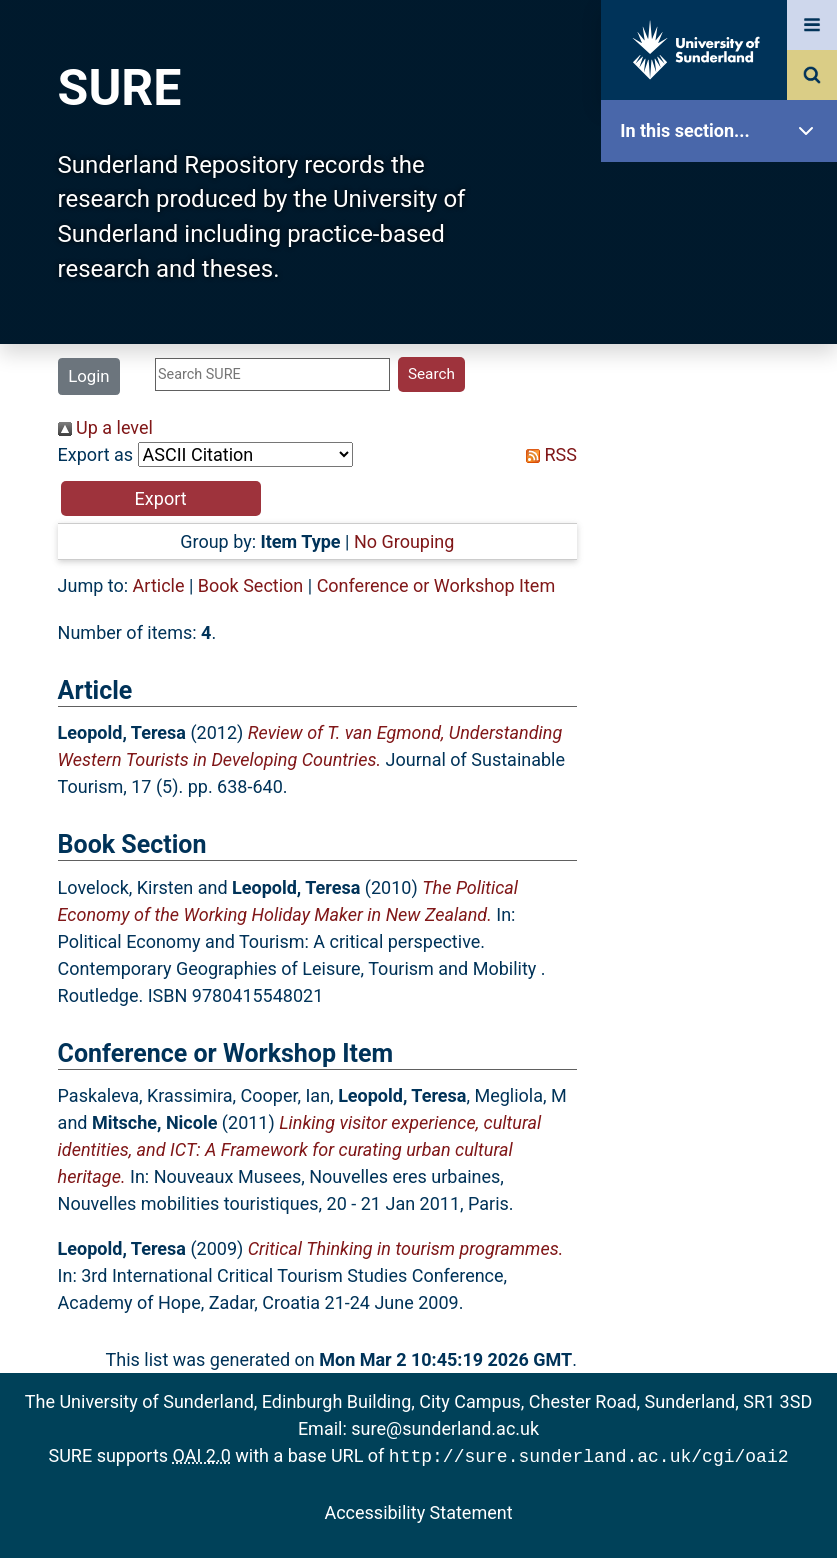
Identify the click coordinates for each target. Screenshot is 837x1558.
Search (724, 447)
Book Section (250, 585)
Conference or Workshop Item (436, 585)
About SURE (724, 320)
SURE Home (724, 194)
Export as (96, 454)
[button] (161, 498)
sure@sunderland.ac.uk (445, 1428)
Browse (724, 384)
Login (88, 376)
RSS (547, 454)
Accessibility (724, 764)
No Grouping (404, 541)
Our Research (724, 257)
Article (159, 585)
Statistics (724, 574)
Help (724, 701)
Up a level (105, 427)
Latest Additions (724, 510)
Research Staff (724, 637)
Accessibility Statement (418, 1510)
